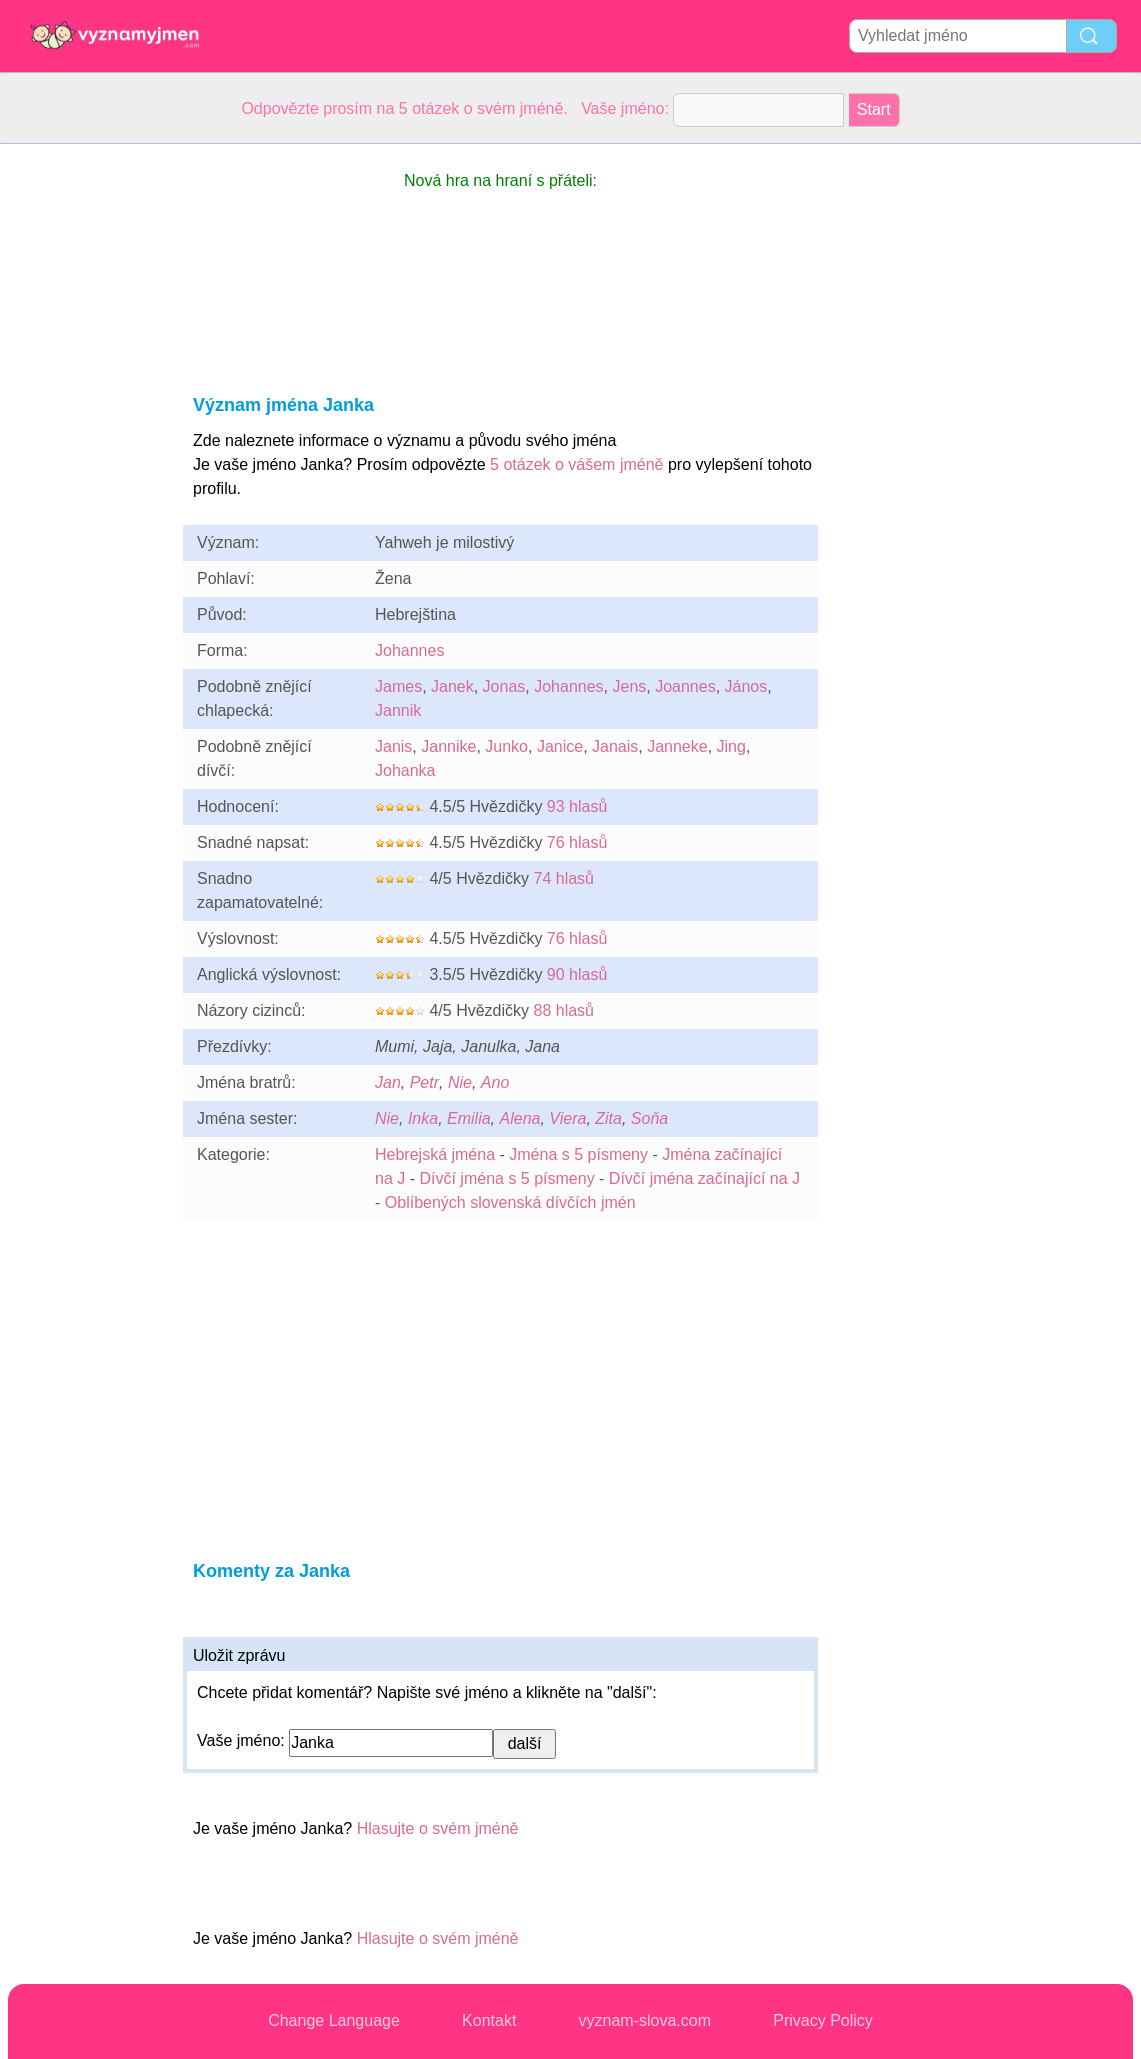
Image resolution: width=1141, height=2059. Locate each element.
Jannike (448, 746)
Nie (460, 1082)
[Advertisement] (88, 444)
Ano (495, 1082)
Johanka (405, 770)
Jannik (398, 710)
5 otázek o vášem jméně (576, 464)
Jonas (504, 686)
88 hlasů (563, 1010)
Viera (567, 1118)
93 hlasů (577, 806)
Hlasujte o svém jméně (438, 1828)
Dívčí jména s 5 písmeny (506, 1178)
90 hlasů (577, 974)
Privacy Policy (823, 2020)
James (398, 686)
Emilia (469, 1118)
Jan (388, 1082)
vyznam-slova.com (645, 2020)
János (746, 686)
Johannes (409, 650)
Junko (506, 746)
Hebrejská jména (435, 1154)
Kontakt (489, 2020)
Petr (424, 1082)
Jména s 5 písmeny (578, 1154)
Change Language (334, 2020)
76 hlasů (577, 842)
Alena (520, 1118)
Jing (731, 746)
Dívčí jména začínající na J (704, 1178)
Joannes (685, 686)
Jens (629, 686)
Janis (393, 746)
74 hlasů (563, 878)
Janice (560, 746)
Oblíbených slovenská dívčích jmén (510, 1202)
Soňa (649, 1118)
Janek (452, 686)
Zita (608, 1118)
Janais (615, 746)
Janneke (677, 746)
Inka (423, 1118)
